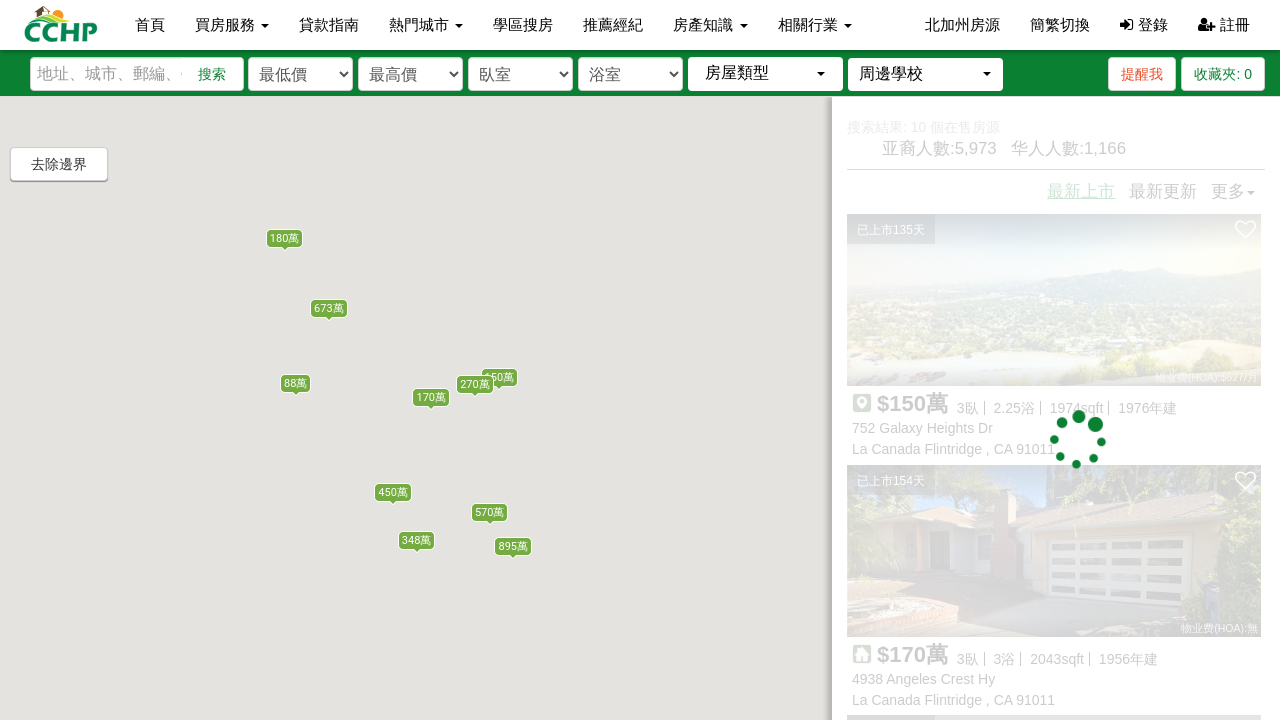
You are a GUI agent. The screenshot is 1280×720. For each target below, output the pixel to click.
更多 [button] (1233, 191)
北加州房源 (962, 24)
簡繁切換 (1060, 24)
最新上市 (1081, 191)
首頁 (150, 24)
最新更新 (1163, 191)
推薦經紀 (613, 24)
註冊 (1224, 24)
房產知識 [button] (710, 24)
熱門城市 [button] (426, 24)
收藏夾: (1223, 74)
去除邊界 (59, 164)
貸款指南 (329, 24)
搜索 (212, 74)
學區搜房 (523, 24)
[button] (765, 73)
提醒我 (1142, 74)
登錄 (1143, 24)
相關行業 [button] (815, 24)
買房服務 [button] (232, 24)
